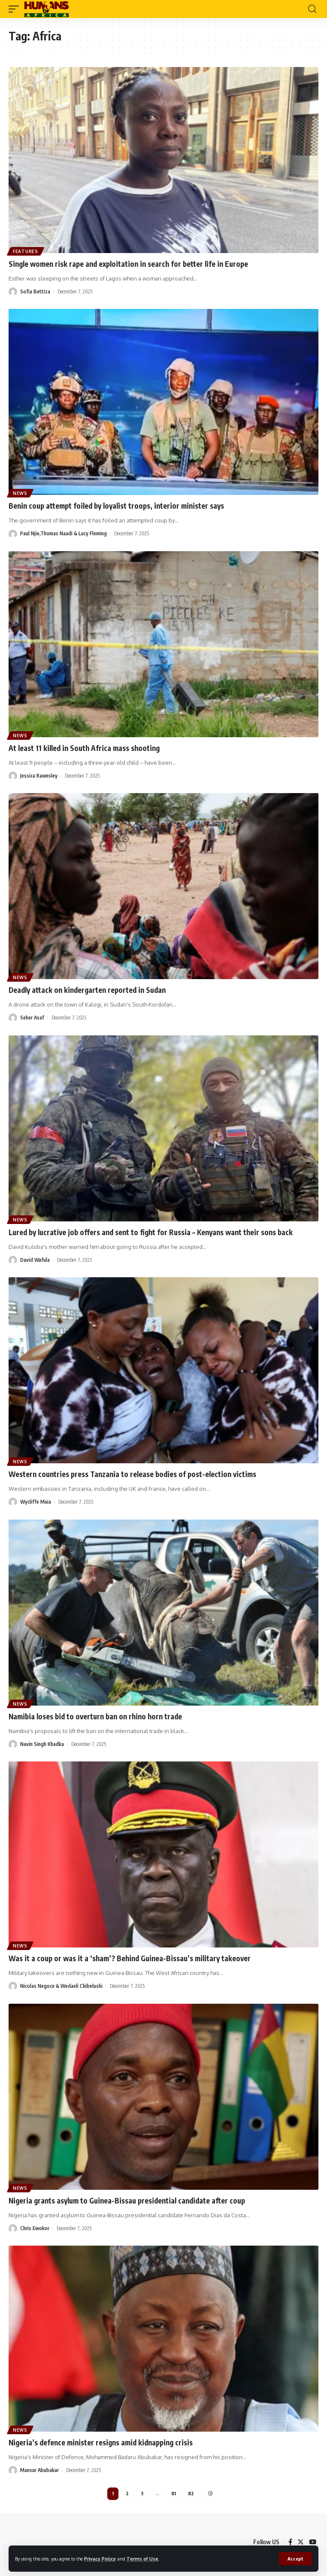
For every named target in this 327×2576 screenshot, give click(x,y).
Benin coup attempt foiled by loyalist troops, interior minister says (116, 505)
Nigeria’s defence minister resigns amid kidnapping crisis (101, 2442)
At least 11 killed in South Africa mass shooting (84, 748)
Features (25, 251)
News (20, 493)
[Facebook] (290, 2542)
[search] (312, 9)
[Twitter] (300, 2542)
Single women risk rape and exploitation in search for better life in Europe (128, 264)
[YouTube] (312, 2542)
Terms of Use (142, 2558)
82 (191, 2493)
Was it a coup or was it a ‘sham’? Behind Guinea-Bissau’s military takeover (130, 1958)
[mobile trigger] (16, 9)
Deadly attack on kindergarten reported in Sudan (87, 990)
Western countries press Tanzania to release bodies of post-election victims (132, 1474)
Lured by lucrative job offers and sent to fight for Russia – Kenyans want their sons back (151, 1232)
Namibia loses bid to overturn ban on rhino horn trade (95, 1716)
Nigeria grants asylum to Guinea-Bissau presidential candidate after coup (127, 2200)
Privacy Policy (100, 2558)
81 (173, 2493)
